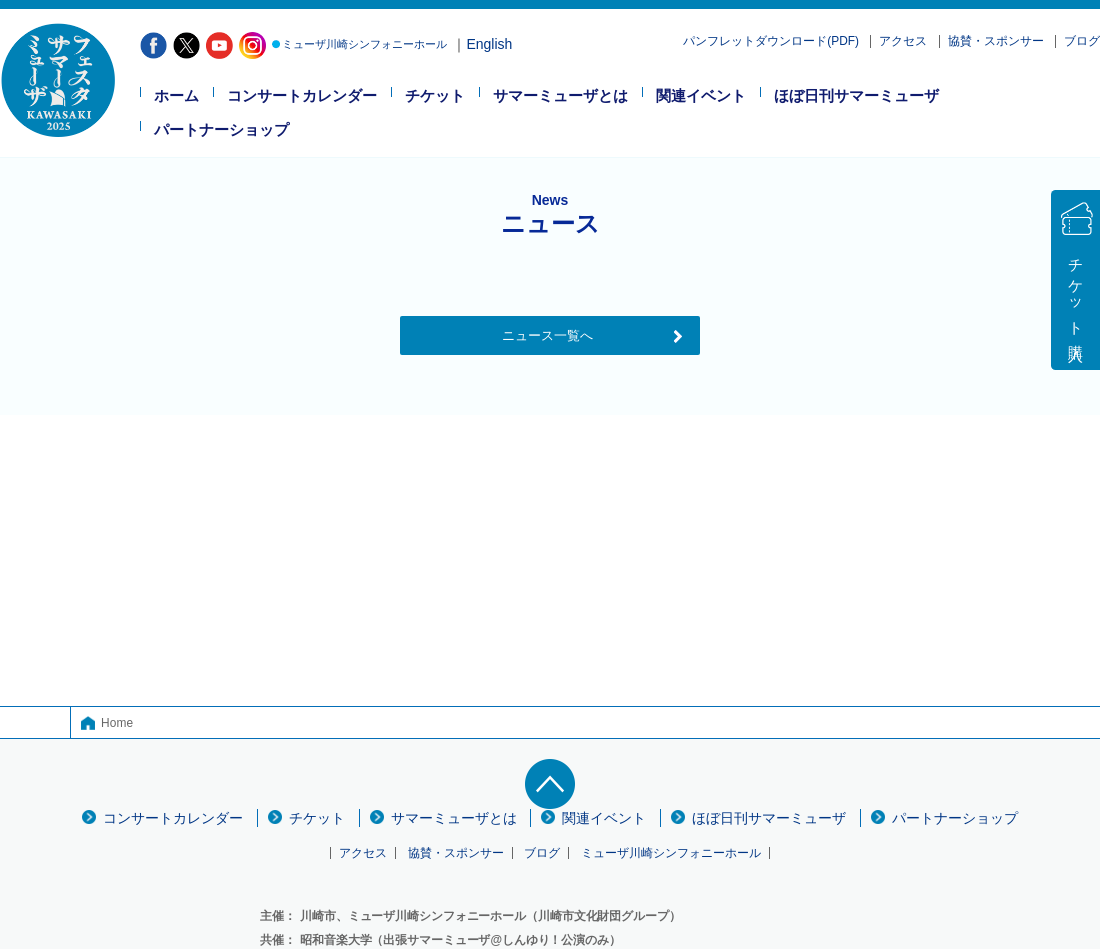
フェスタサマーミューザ (58, 79)
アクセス (903, 41)
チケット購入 (1076, 293)
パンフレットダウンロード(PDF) (771, 41)
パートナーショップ (221, 130)
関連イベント (701, 96)
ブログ (1082, 41)
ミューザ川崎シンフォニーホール (364, 44)
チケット (435, 96)
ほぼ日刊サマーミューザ (856, 96)
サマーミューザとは (560, 96)
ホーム (176, 96)
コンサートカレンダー (302, 96)
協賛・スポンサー (996, 41)
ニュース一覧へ (547, 335)
